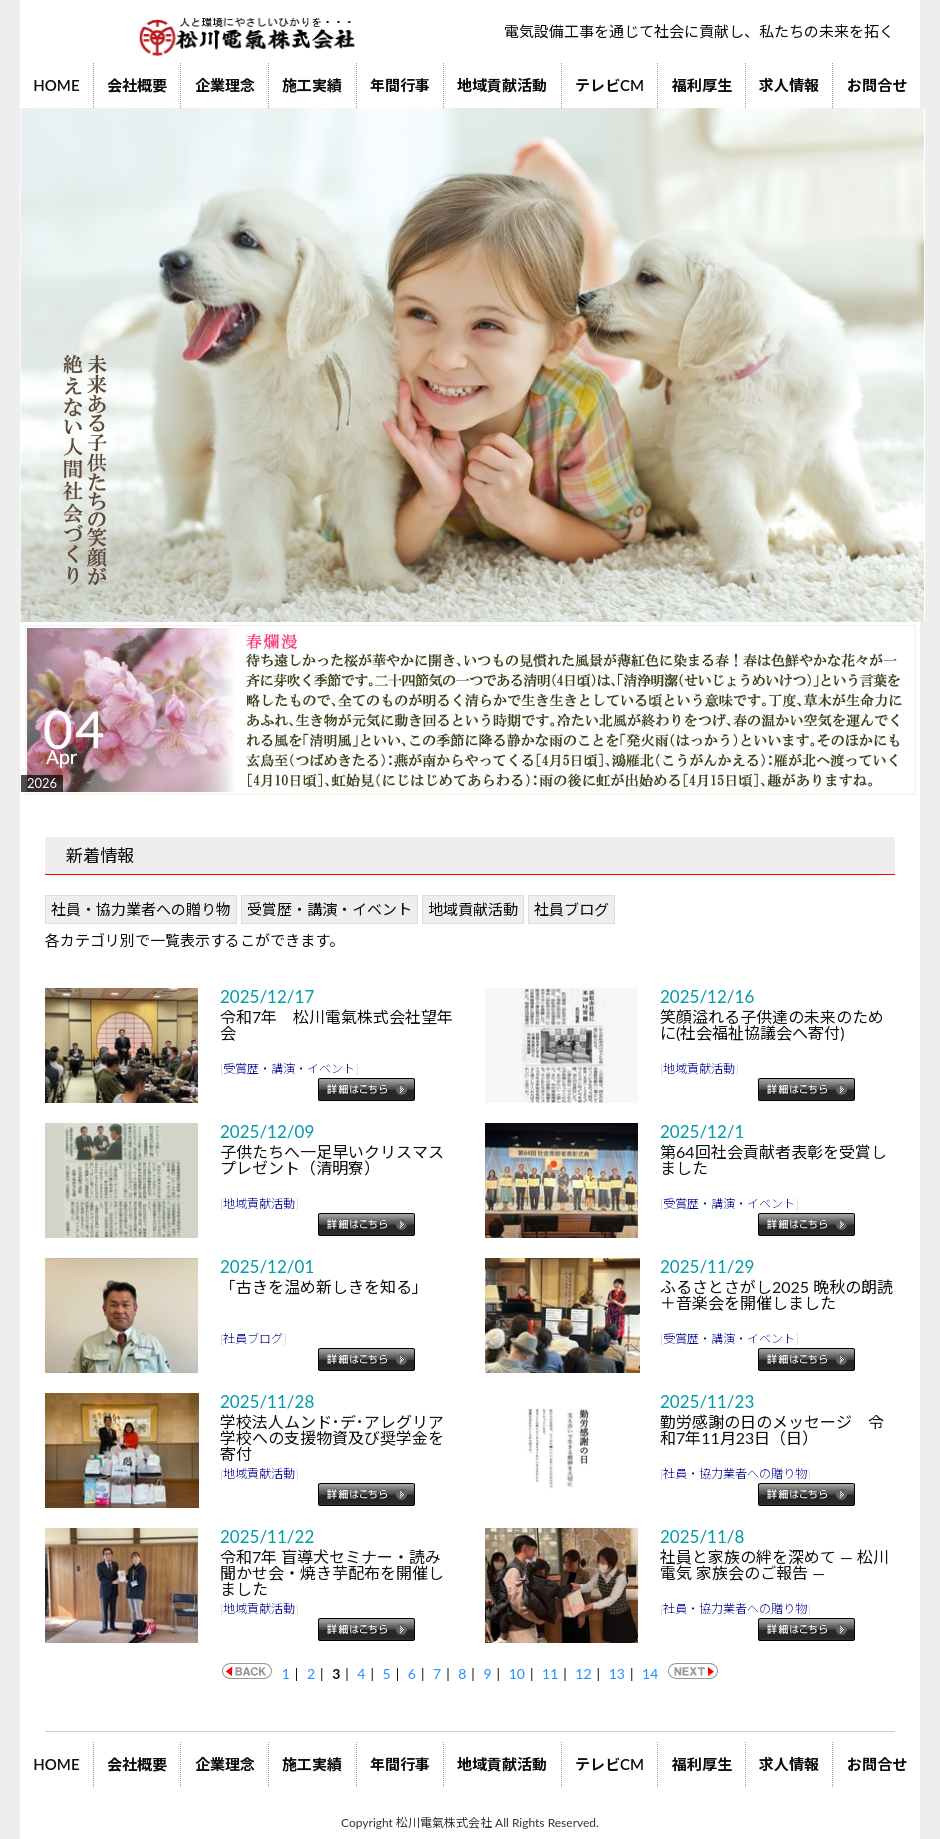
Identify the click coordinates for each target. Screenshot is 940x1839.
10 (517, 1673)
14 (650, 1673)
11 (550, 1673)
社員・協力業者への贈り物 (141, 909)
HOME (56, 85)
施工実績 (312, 85)
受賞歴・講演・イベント (329, 909)
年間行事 (400, 85)
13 (617, 1673)
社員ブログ (571, 909)
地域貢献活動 (502, 85)
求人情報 (789, 85)
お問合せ (877, 85)
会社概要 (137, 85)
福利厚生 (702, 85)
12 (583, 1673)
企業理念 (225, 85)
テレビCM (609, 85)
